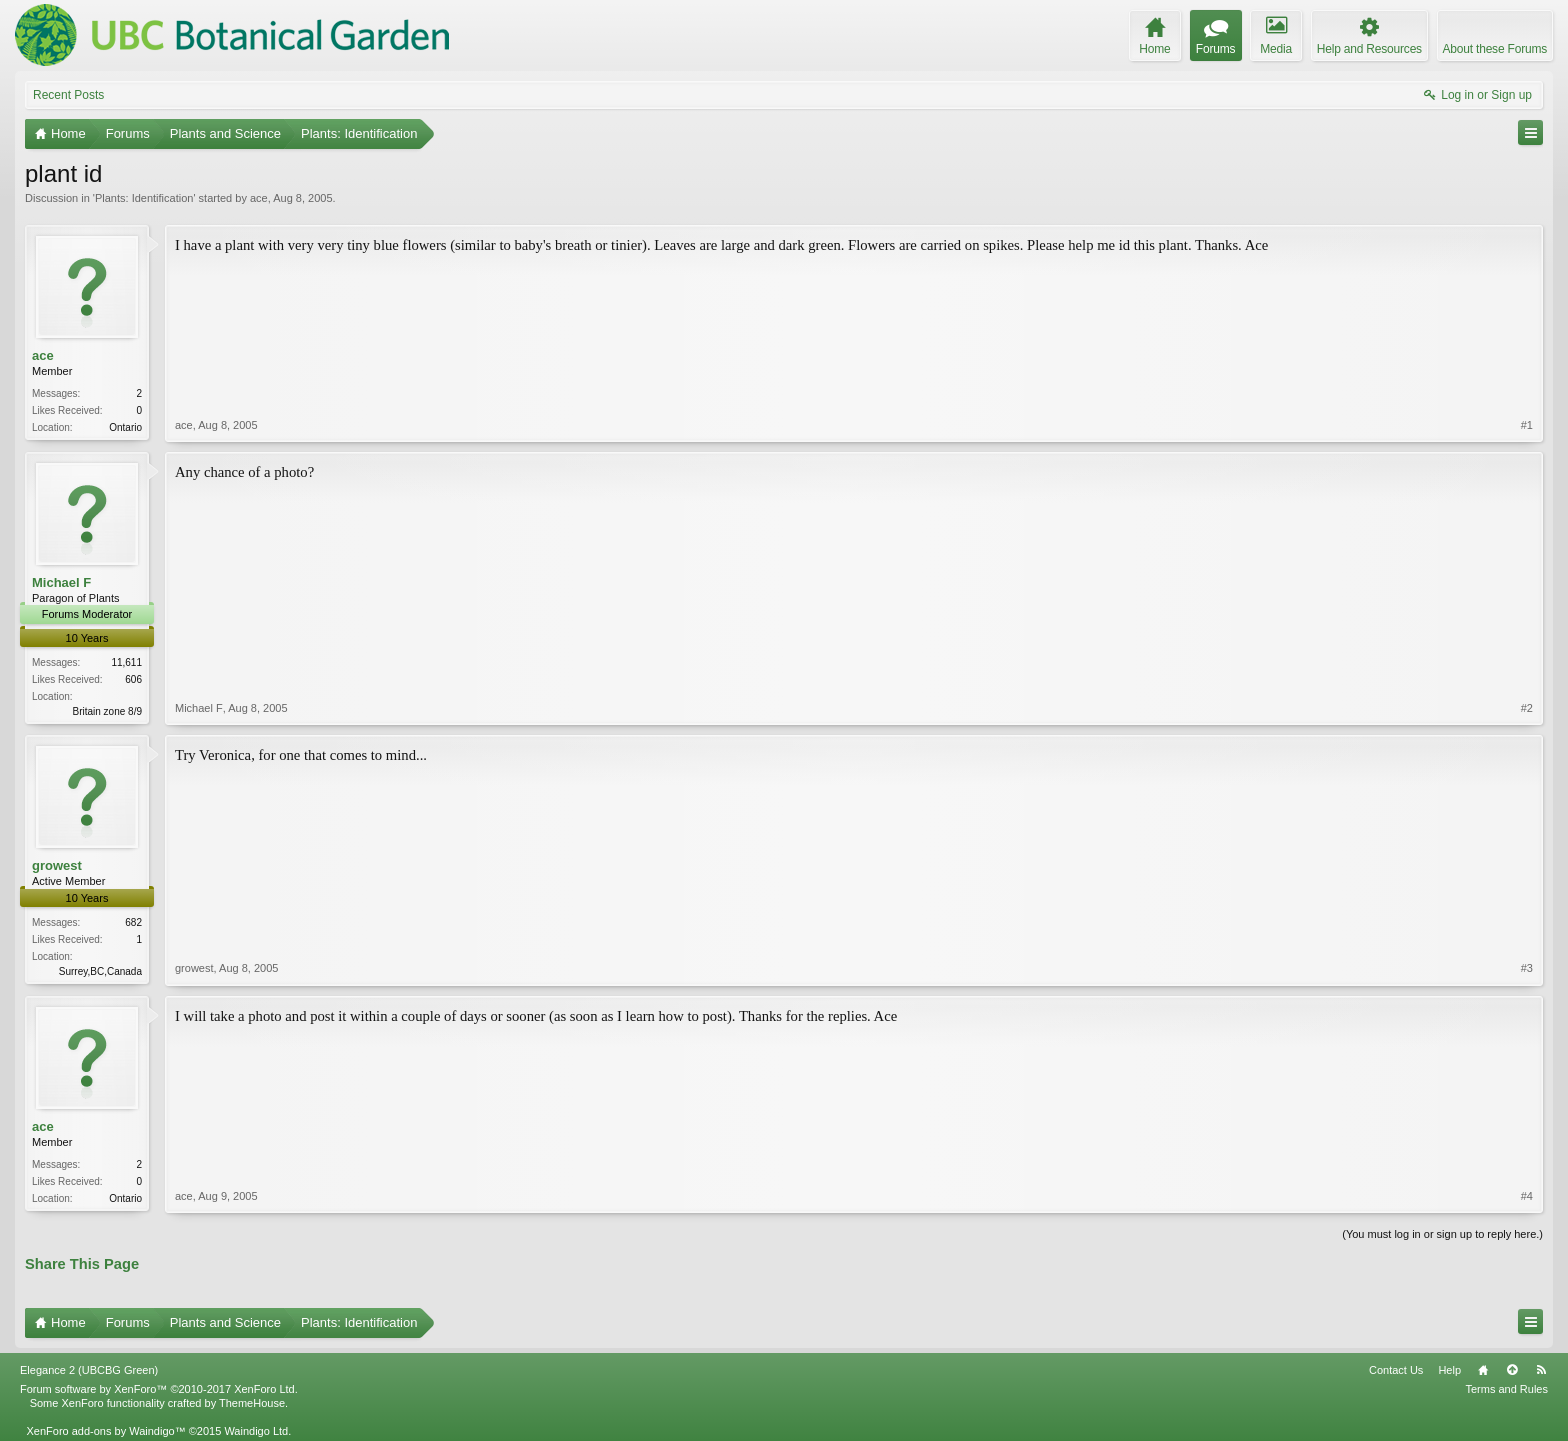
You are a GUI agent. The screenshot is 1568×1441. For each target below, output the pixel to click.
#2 (1527, 708)
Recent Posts (68, 95)
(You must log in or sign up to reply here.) (1442, 1234)
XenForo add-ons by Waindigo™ (105, 1431)
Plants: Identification (144, 198)
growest (57, 865)
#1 (1527, 425)
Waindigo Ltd (256, 1431)
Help (1449, 1370)
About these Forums (1495, 49)
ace (259, 198)
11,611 (126, 662)
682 (133, 922)
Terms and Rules (1506, 1389)
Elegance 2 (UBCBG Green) (89, 1370)
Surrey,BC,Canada (100, 971)
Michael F (61, 582)
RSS (1541, 1370)
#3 (1527, 968)
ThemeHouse (252, 1403)
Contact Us (1396, 1370)
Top (1512, 1370)
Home (1483, 1370)
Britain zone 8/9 (108, 711)
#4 (1527, 1196)
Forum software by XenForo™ (159, 1389)
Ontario (125, 427)
